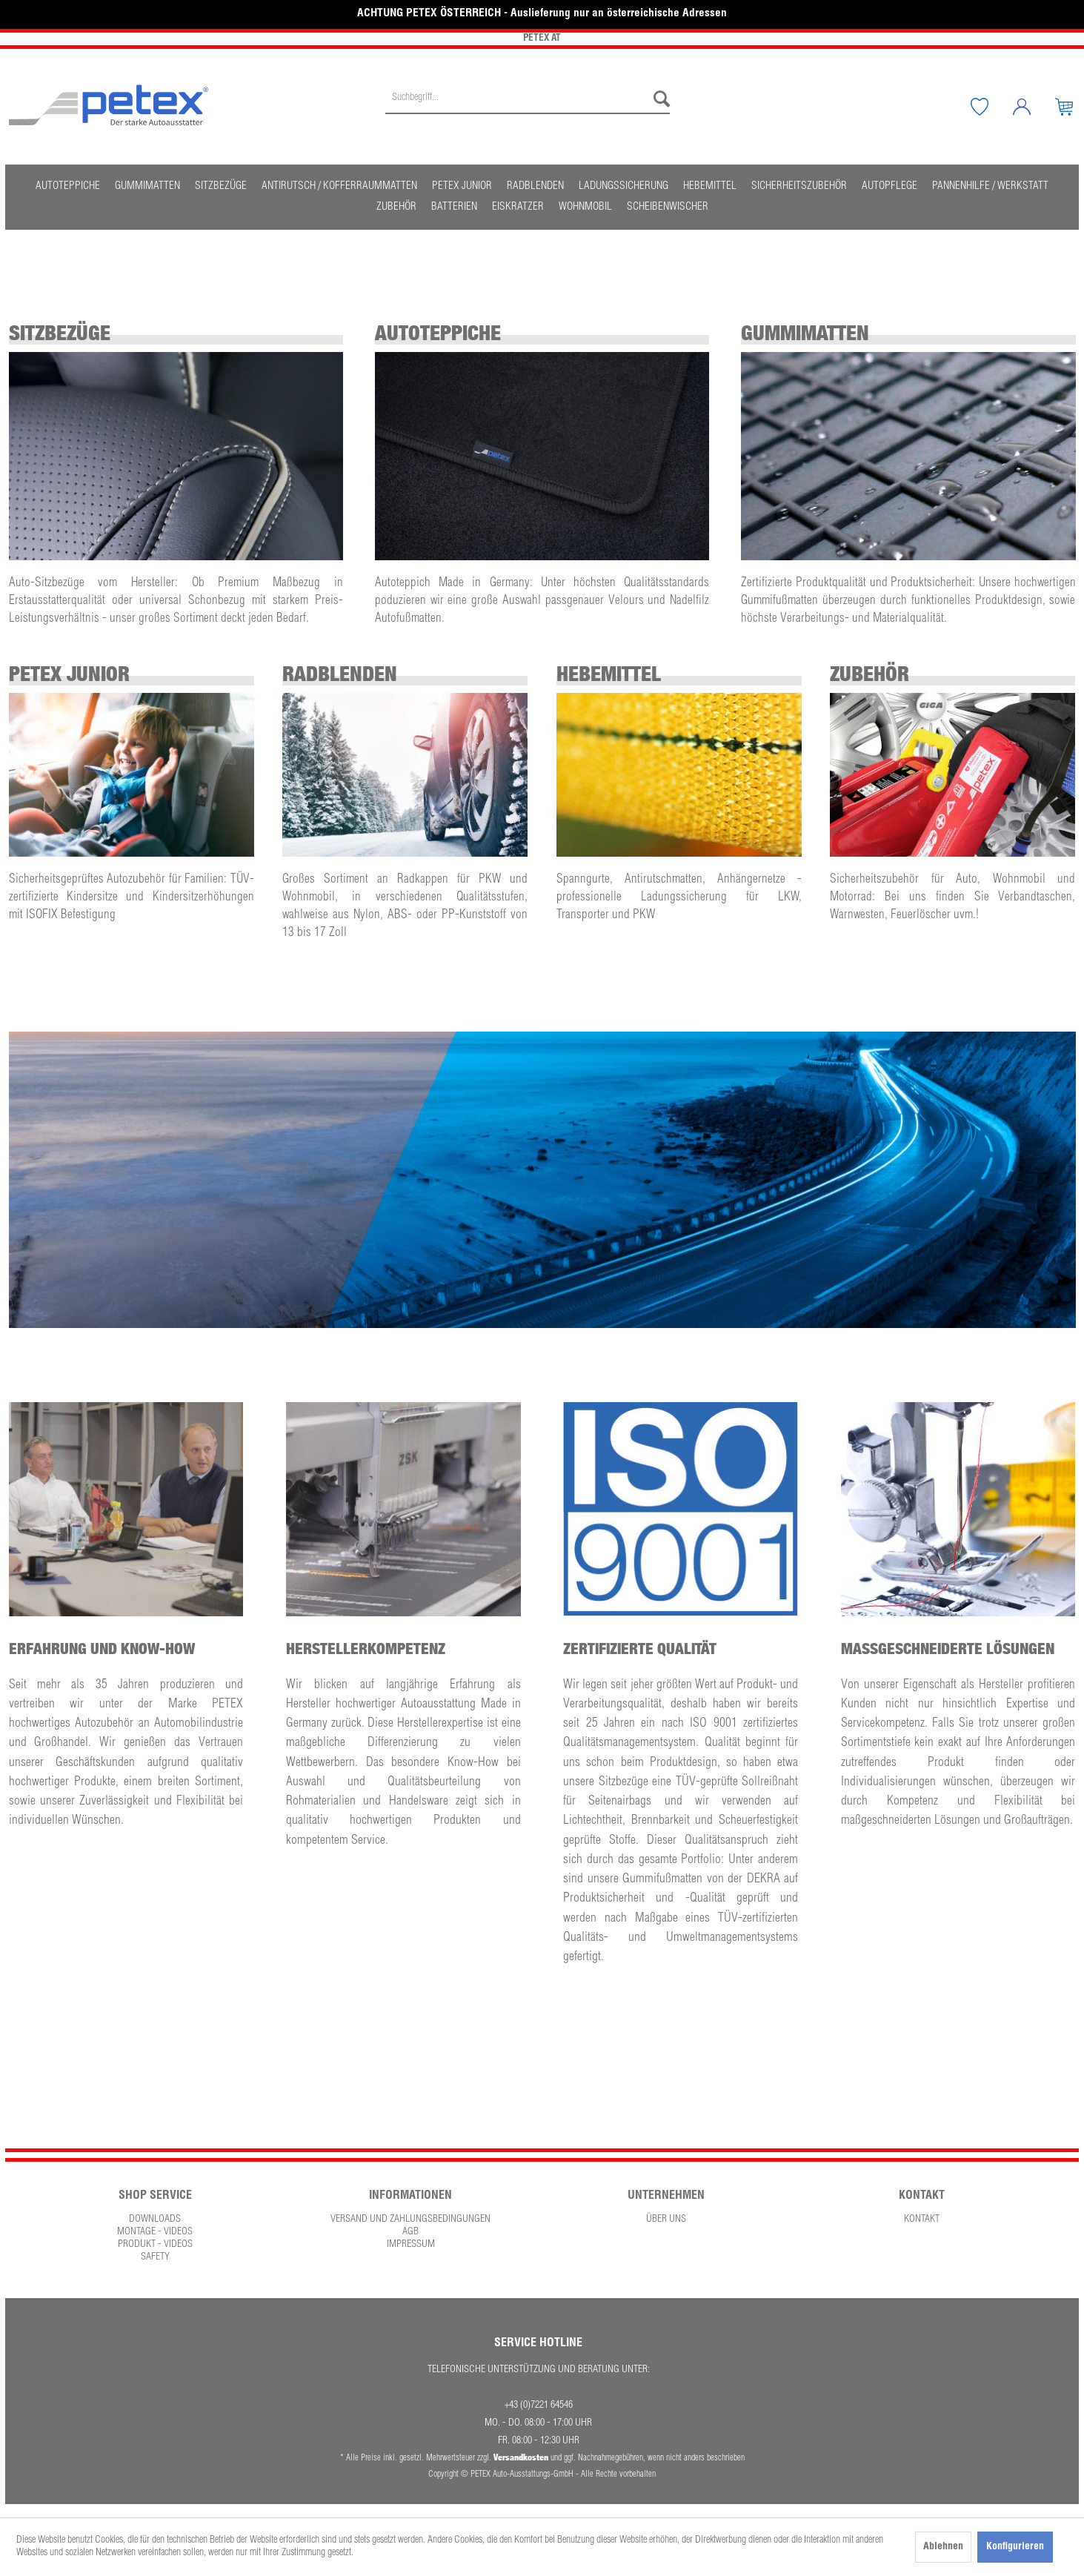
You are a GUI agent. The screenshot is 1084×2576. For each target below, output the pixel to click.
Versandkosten (520, 2457)
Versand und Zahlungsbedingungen (410, 2219)
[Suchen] (658, 99)
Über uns (666, 2219)
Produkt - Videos (155, 2245)
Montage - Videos (155, 2232)
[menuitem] (527, 106)
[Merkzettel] (990, 106)
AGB (410, 2232)
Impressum (411, 2245)
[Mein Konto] (1033, 106)
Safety (155, 2257)
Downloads (155, 2219)
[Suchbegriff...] (527, 99)
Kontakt (922, 2219)
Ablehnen (943, 2547)
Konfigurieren (1015, 2547)
